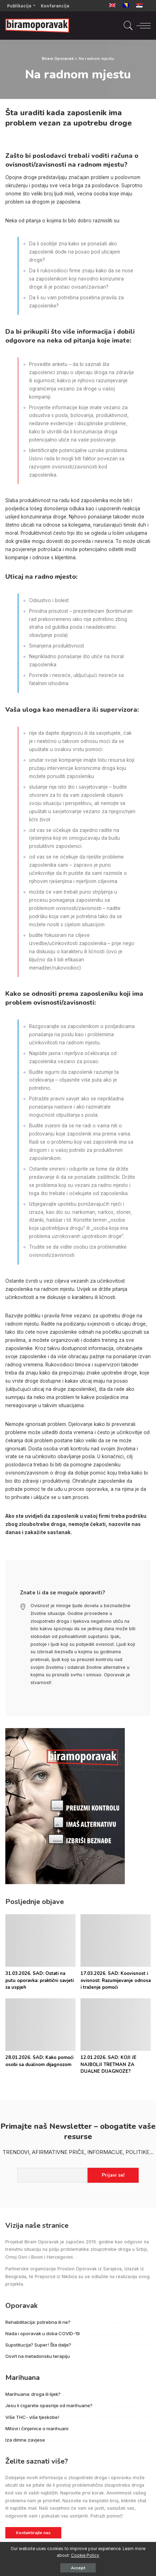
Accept (78, 2568)
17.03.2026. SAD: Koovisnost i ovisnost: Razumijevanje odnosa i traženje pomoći (115, 1980)
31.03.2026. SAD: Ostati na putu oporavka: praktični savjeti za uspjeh (39, 1980)
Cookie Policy (85, 2555)
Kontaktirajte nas (33, 2533)
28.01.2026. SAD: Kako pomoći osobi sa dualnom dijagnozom (39, 2061)
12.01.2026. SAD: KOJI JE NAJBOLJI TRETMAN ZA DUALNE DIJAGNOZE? (108, 2064)
